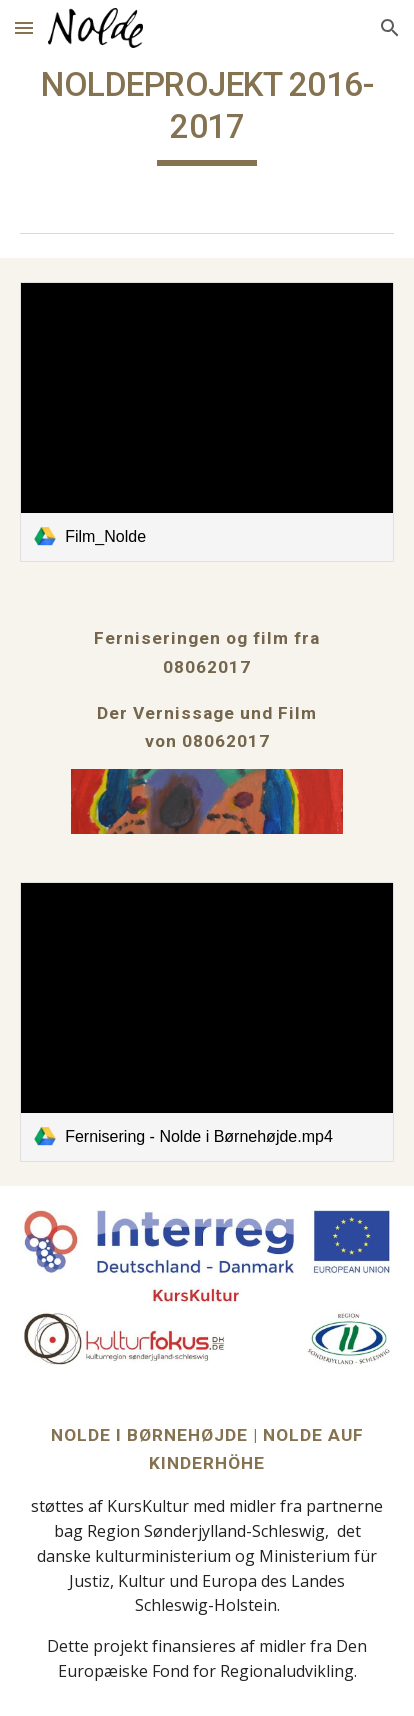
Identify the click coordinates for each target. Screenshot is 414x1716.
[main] (207, 115)
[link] (207, 422)
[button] (24, 27)
